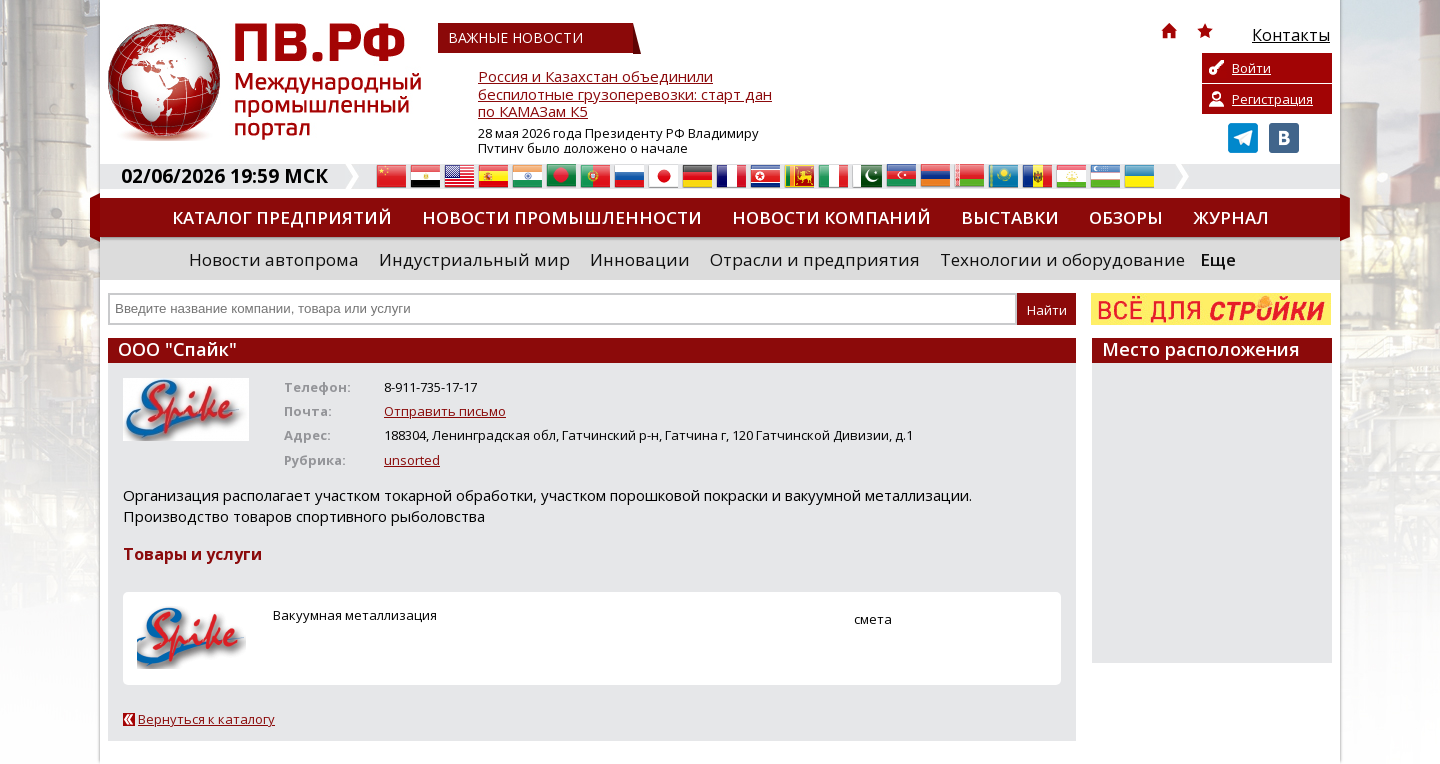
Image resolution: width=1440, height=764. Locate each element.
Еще (1218, 259)
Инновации (640, 259)
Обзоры (1126, 217)
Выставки (1010, 217)
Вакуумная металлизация (355, 615)
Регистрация (1272, 99)
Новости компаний (831, 217)
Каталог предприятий (282, 217)
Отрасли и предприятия (815, 259)
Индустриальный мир (474, 259)
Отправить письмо (445, 411)
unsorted (412, 460)
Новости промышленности (562, 217)
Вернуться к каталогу (206, 719)
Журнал (1231, 217)
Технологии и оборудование (1062, 259)
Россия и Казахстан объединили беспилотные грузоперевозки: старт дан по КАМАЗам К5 (625, 94)
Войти (1251, 68)
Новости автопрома (274, 259)
